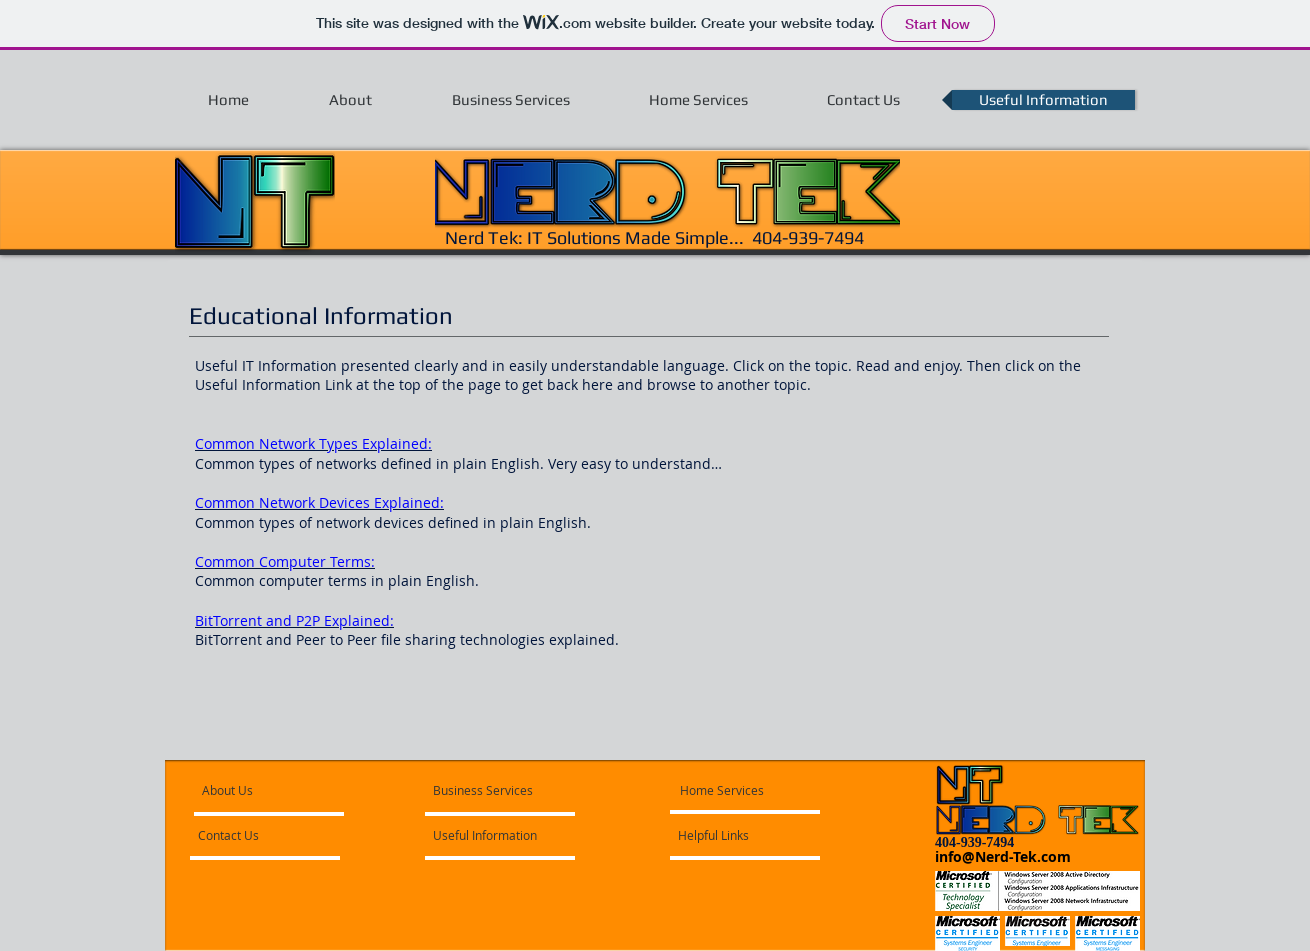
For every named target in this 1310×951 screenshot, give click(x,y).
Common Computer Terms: (285, 561)
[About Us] (278, 790)
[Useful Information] (490, 835)
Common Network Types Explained (311, 443)
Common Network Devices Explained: (319, 502)
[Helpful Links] (732, 835)
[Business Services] (483, 790)
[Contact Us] (252, 835)
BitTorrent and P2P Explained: (294, 620)
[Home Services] (737, 790)
